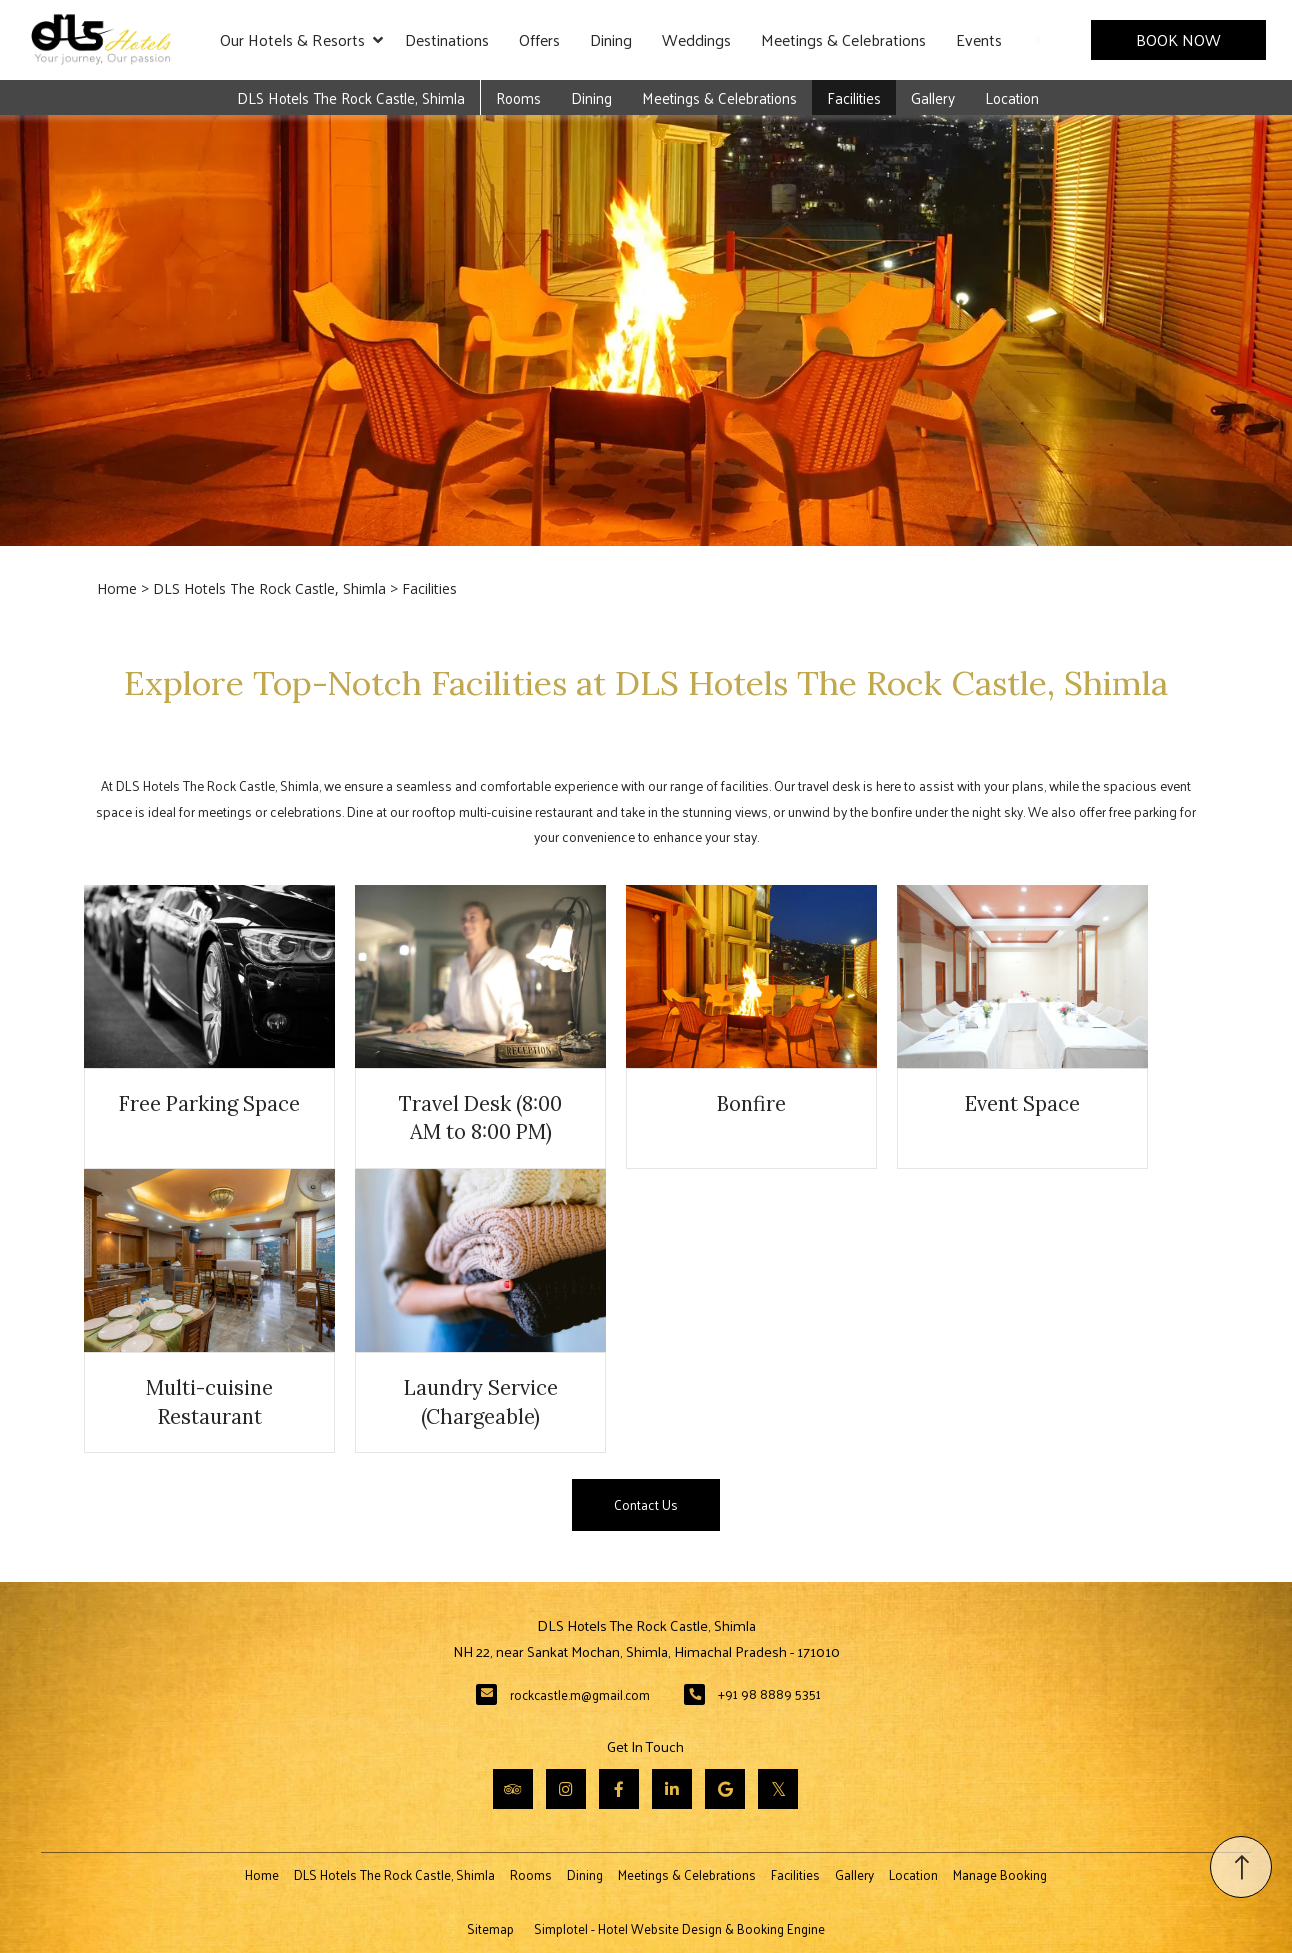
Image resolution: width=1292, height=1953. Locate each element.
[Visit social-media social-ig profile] (566, 1789)
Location (1012, 97)
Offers (539, 39)
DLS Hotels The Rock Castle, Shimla (351, 97)
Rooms (518, 97)
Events (979, 39)
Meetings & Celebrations (843, 39)
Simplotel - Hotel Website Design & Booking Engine (679, 1928)
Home (117, 588)
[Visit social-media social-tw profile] (778, 1789)
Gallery (933, 97)
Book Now (1178, 39)
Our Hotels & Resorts (301, 40)
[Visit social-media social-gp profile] (725, 1789)
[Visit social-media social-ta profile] (513, 1789)
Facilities (854, 97)
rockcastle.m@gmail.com (580, 1694)
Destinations (447, 39)
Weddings (696, 39)
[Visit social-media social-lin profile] (672, 1789)
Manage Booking (1000, 1874)
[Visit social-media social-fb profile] (619, 1789)
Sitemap (490, 1928)
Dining (611, 39)
